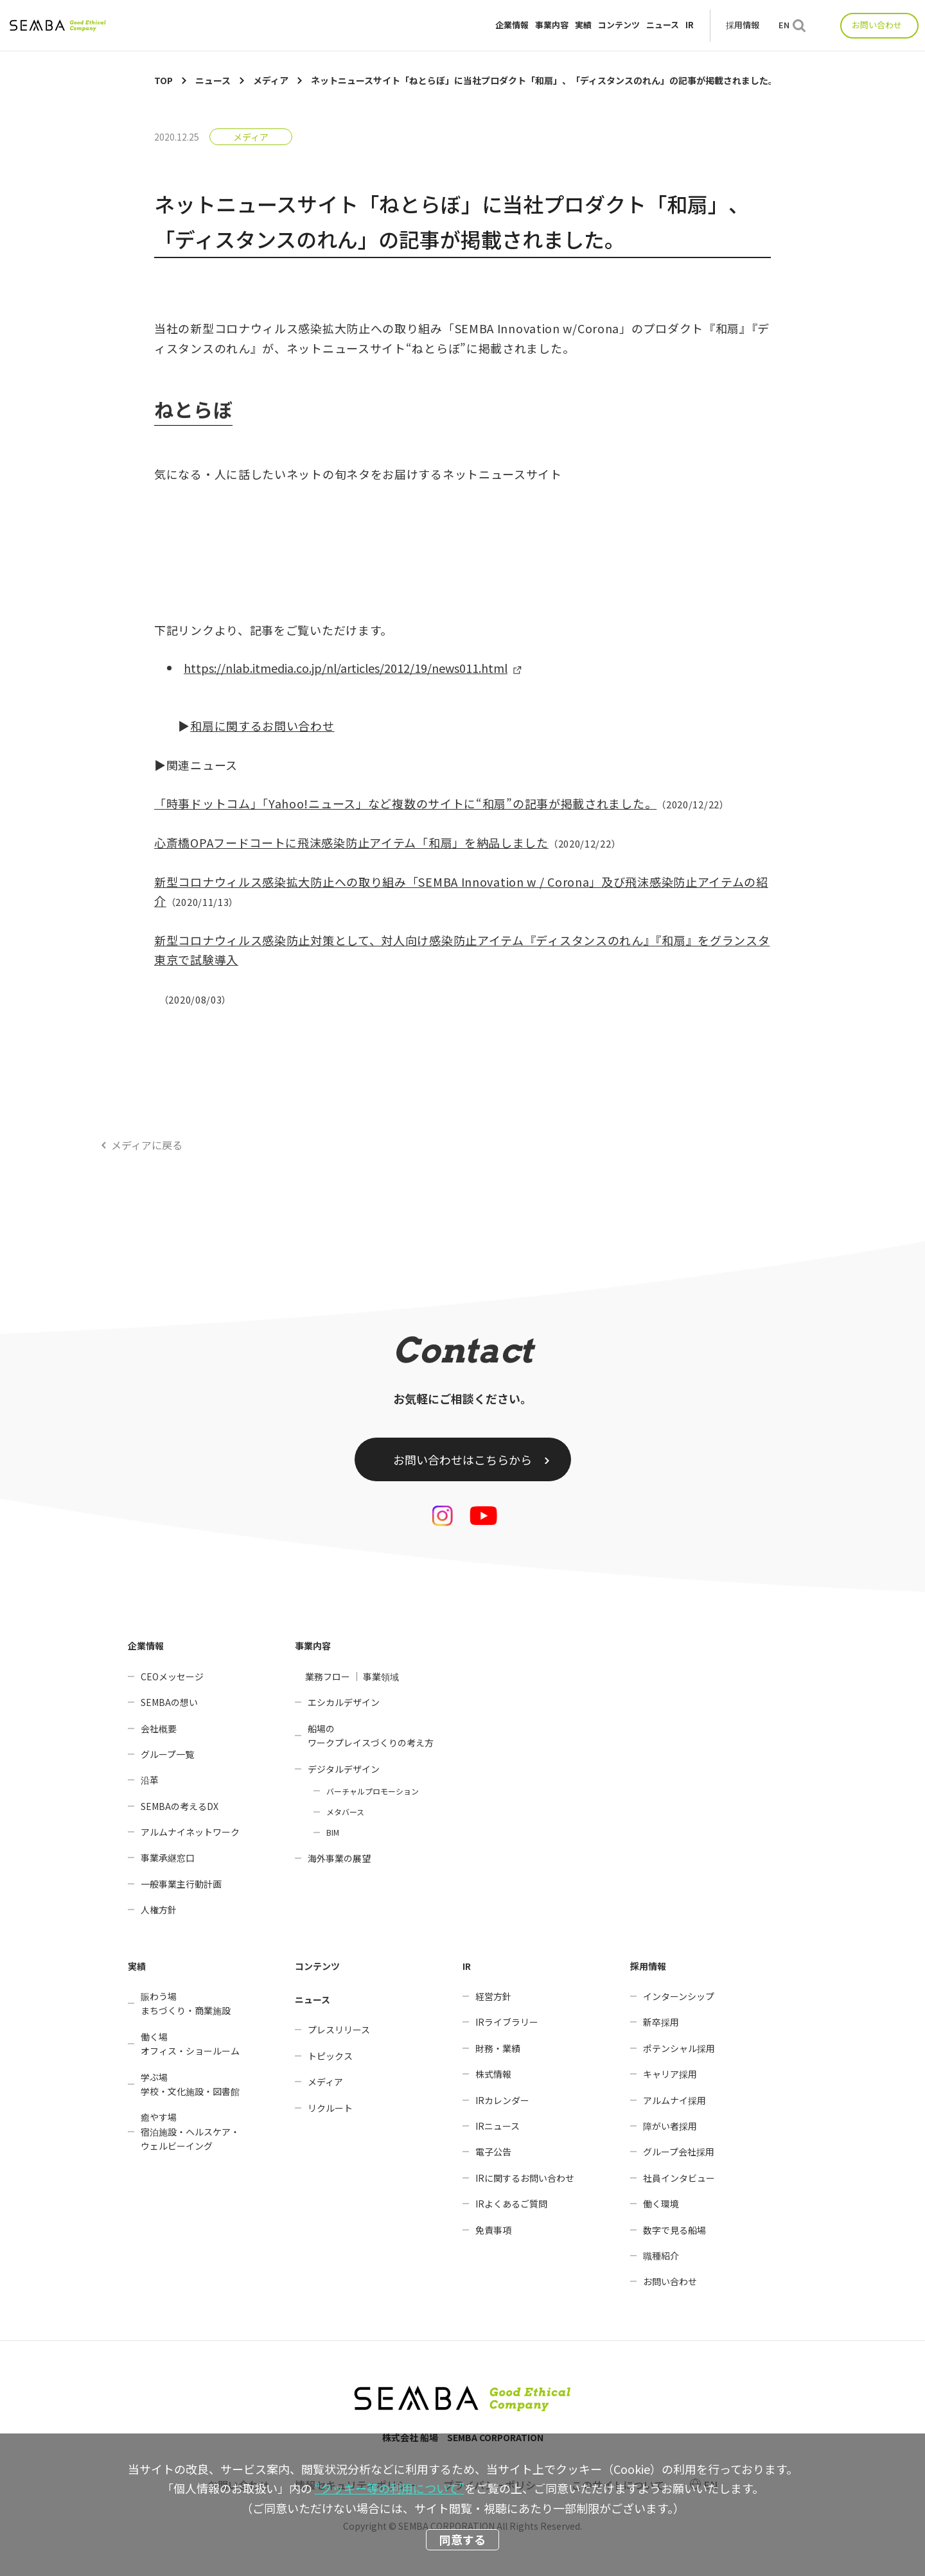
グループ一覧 (167, 1754)
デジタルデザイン (344, 1768)
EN (784, 25)
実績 (583, 25)
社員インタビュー (679, 2177)
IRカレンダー (502, 2100)
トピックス (330, 2055)
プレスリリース (339, 2029)
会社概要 (159, 1728)
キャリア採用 (670, 2073)
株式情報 (493, 2073)
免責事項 (493, 2230)
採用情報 (742, 25)
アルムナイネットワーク (190, 1831)
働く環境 (661, 2203)
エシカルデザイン (344, 1702)
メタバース (345, 1811)
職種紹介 (661, 2255)
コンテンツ (619, 25)
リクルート (330, 2108)
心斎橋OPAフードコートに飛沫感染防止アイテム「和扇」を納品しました (351, 842)
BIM (332, 1832)
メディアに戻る (146, 1145)
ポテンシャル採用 (679, 2048)
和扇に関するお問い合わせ (262, 725)
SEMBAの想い (169, 1702)
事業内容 (551, 25)
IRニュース (497, 2125)
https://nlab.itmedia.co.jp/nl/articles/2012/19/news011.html (345, 667)
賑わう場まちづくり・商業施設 (186, 2003)
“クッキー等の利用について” (389, 2488)
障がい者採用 (670, 2125)
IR (689, 25)
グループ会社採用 (678, 2151)
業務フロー (327, 1676)
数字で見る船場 (674, 2230)
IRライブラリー (506, 2021)
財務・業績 (497, 2048)
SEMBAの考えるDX (179, 1806)
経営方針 (493, 1996)
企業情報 (512, 25)
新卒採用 (661, 2021)
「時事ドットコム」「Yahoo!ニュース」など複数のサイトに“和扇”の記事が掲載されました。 (405, 803)
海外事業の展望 (339, 1858)
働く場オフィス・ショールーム (190, 2043)
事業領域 (381, 1676)
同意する (462, 2539)
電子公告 (493, 2151)
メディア (251, 136)
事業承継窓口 (168, 1857)
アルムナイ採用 (674, 2100)
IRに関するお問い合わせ (524, 2177)
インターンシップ (678, 1996)
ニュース (662, 25)
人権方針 (159, 1909)
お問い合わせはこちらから (462, 1459)
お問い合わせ (877, 25)
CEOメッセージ (172, 1676)
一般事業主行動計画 (181, 1883)
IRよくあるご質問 (511, 2203)
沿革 (150, 1779)
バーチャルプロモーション (372, 1791)
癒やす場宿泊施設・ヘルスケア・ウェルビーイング (190, 2131)
